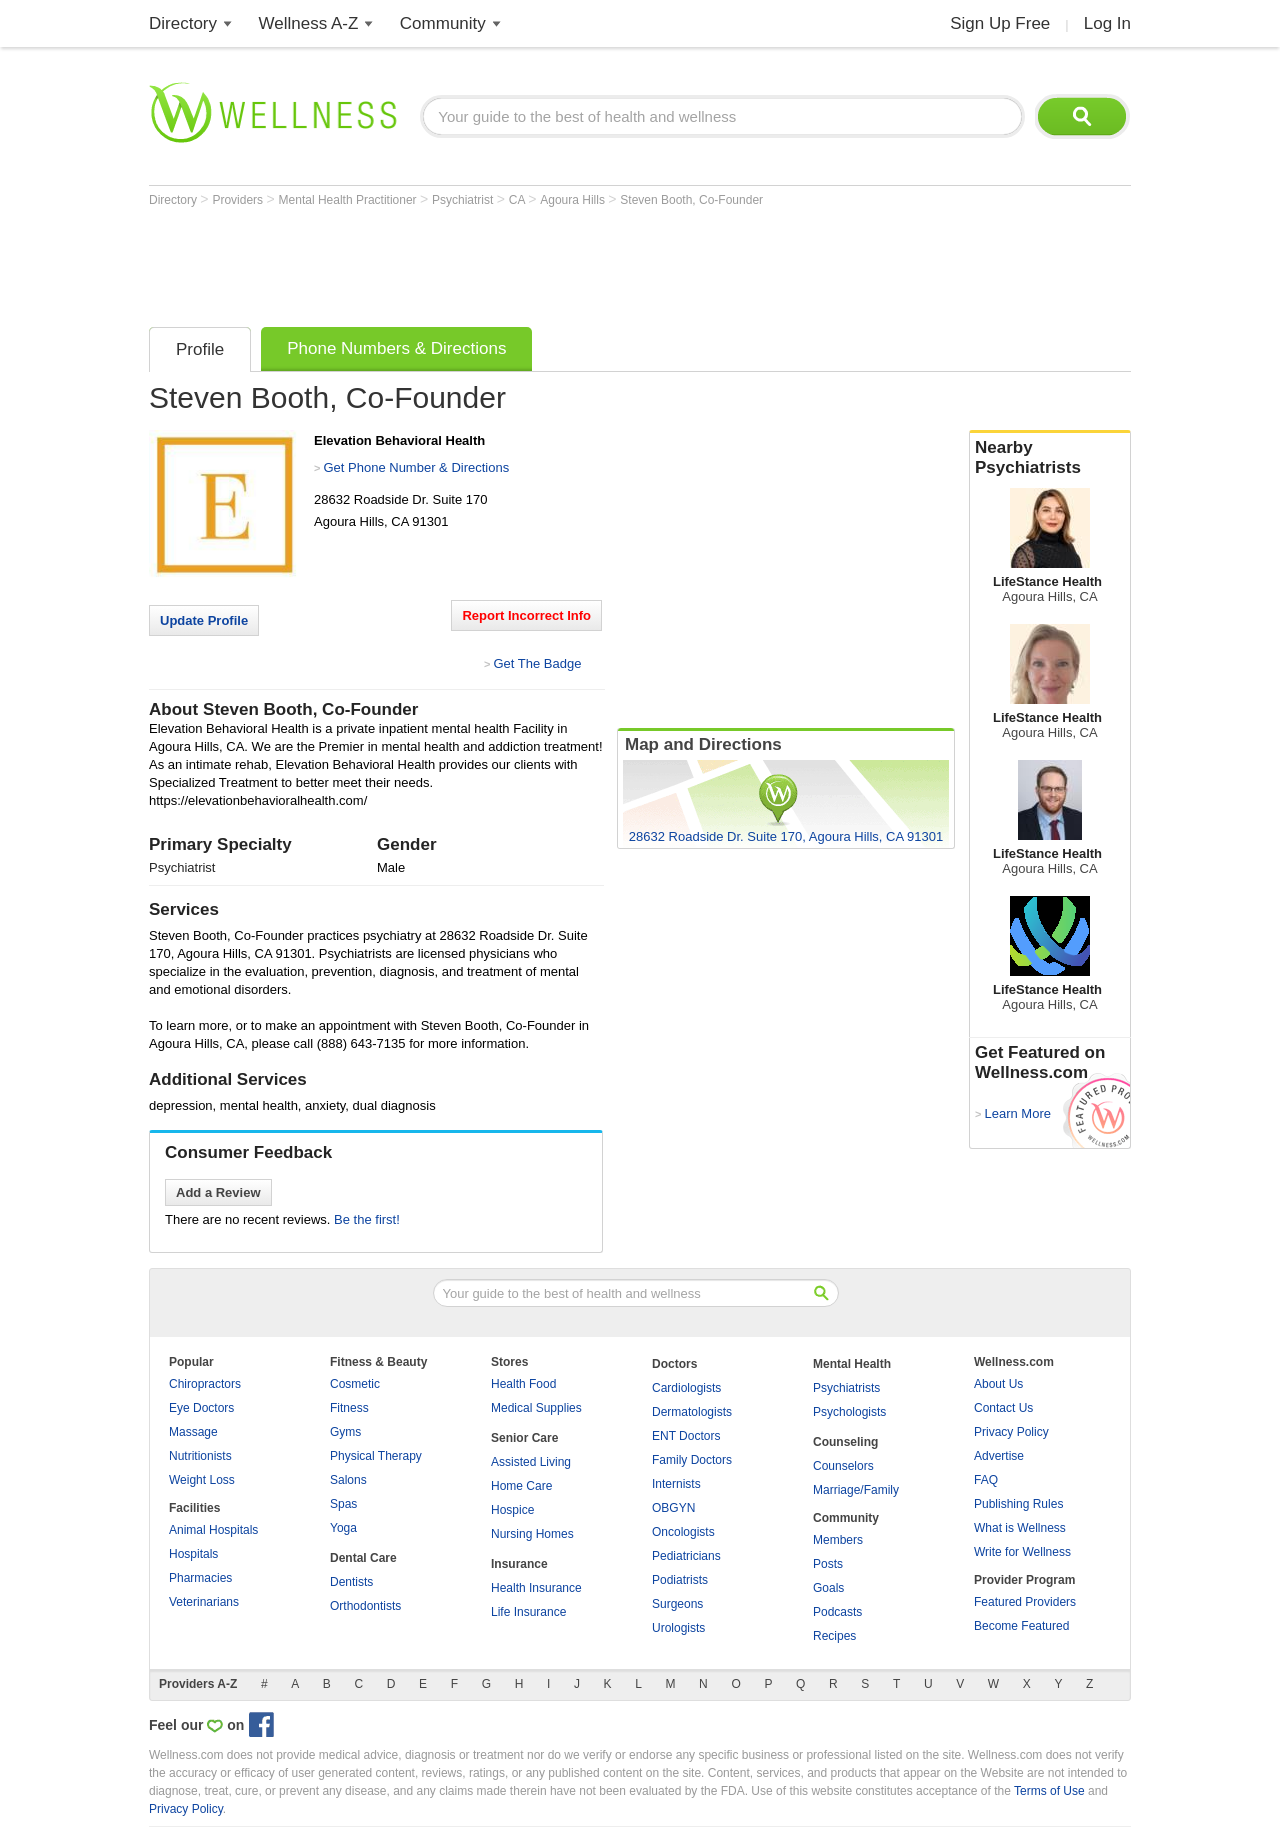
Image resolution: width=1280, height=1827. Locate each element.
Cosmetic (355, 1384)
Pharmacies (200, 1578)
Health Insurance (536, 1588)
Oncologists (683, 1532)
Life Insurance (528, 1612)
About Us (998, 1384)
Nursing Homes (532, 1534)
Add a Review (218, 1192)
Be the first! (367, 1219)
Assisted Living (531, 1462)
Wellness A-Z (309, 23)
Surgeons (677, 1604)
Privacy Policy (1011, 1432)
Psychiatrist (464, 200)
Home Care (521, 1486)
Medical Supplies (536, 1408)
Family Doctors (692, 1460)
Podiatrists (680, 1580)
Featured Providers (1025, 1602)
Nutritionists (200, 1456)
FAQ (986, 1480)
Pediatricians (686, 1556)
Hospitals (193, 1554)
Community (443, 23)
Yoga (343, 1528)
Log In (1107, 23)
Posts (828, 1564)
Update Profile (204, 620)
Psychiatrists (846, 1388)
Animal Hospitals (213, 1530)
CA (518, 200)
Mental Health (852, 1364)
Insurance (519, 1564)
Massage (193, 1432)
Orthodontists (365, 1606)
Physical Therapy (376, 1456)
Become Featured (1021, 1626)
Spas (343, 1504)
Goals (828, 1588)
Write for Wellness (1022, 1552)
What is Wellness (1020, 1528)
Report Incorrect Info (526, 615)
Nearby (1050, 458)
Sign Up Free (1000, 23)
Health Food (523, 1384)
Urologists (678, 1628)
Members (838, 1540)
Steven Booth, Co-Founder (691, 200)
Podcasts (837, 1612)
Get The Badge (537, 663)
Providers (239, 200)
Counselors (843, 1466)
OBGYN (673, 1508)
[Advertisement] (513, 262)
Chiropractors (205, 1384)
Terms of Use (1049, 1791)
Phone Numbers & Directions (396, 348)
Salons (348, 1480)
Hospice (512, 1510)
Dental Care (363, 1558)
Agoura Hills (574, 200)
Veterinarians (204, 1602)
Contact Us (1003, 1408)
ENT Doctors (686, 1436)
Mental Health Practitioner (349, 200)
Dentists (351, 1582)
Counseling (845, 1442)
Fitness (349, 1408)
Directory (183, 23)
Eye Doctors (201, 1408)
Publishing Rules (1018, 1504)
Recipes (834, 1636)
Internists (676, 1484)
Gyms (345, 1432)
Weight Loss (202, 1480)
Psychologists (849, 1412)
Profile (200, 349)
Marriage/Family (856, 1490)
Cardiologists (686, 1388)
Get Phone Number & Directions (416, 467)
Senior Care (524, 1438)
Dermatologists (692, 1412)
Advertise (999, 1456)
